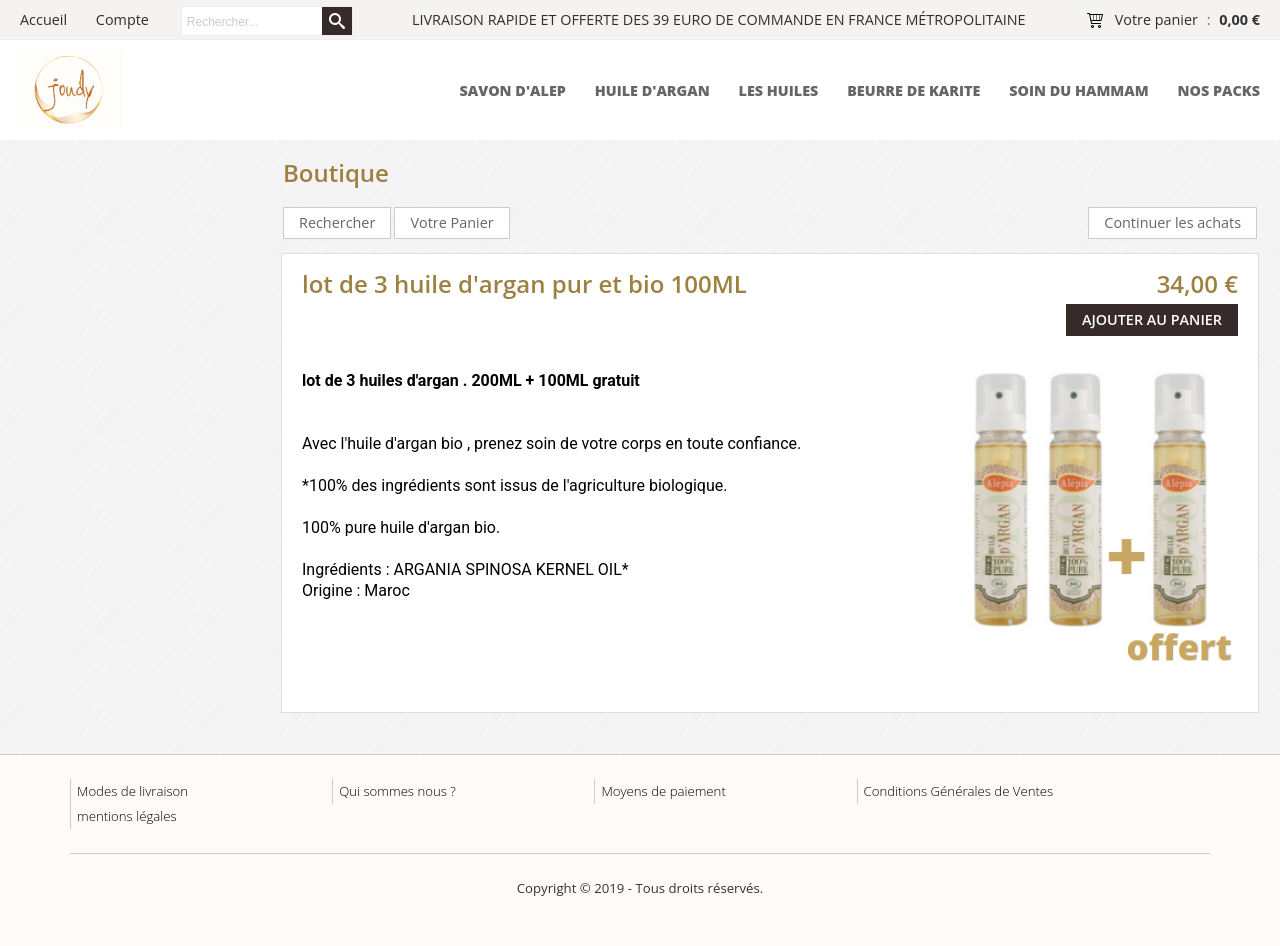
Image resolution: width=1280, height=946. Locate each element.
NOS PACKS (1218, 90)
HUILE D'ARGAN (652, 90)
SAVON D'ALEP (512, 90)
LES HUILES (779, 90)
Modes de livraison (132, 791)
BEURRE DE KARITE (913, 90)
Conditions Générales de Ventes (959, 791)
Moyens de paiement (663, 791)
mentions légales (127, 816)
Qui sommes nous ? (397, 791)
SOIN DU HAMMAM (1078, 90)
